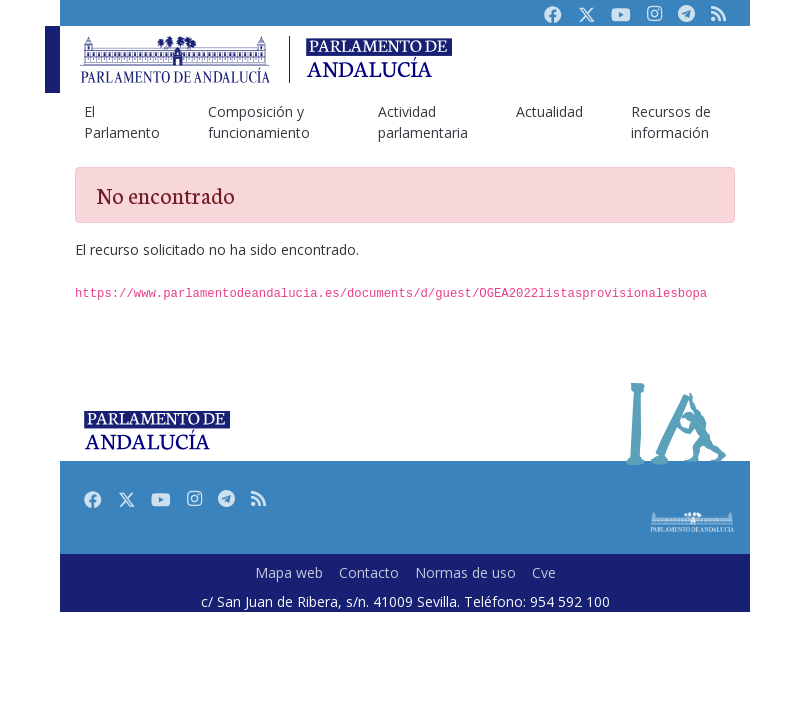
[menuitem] (122, 122)
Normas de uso (465, 572)
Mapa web (289, 572)
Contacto (369, 572)
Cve (544, 572)
